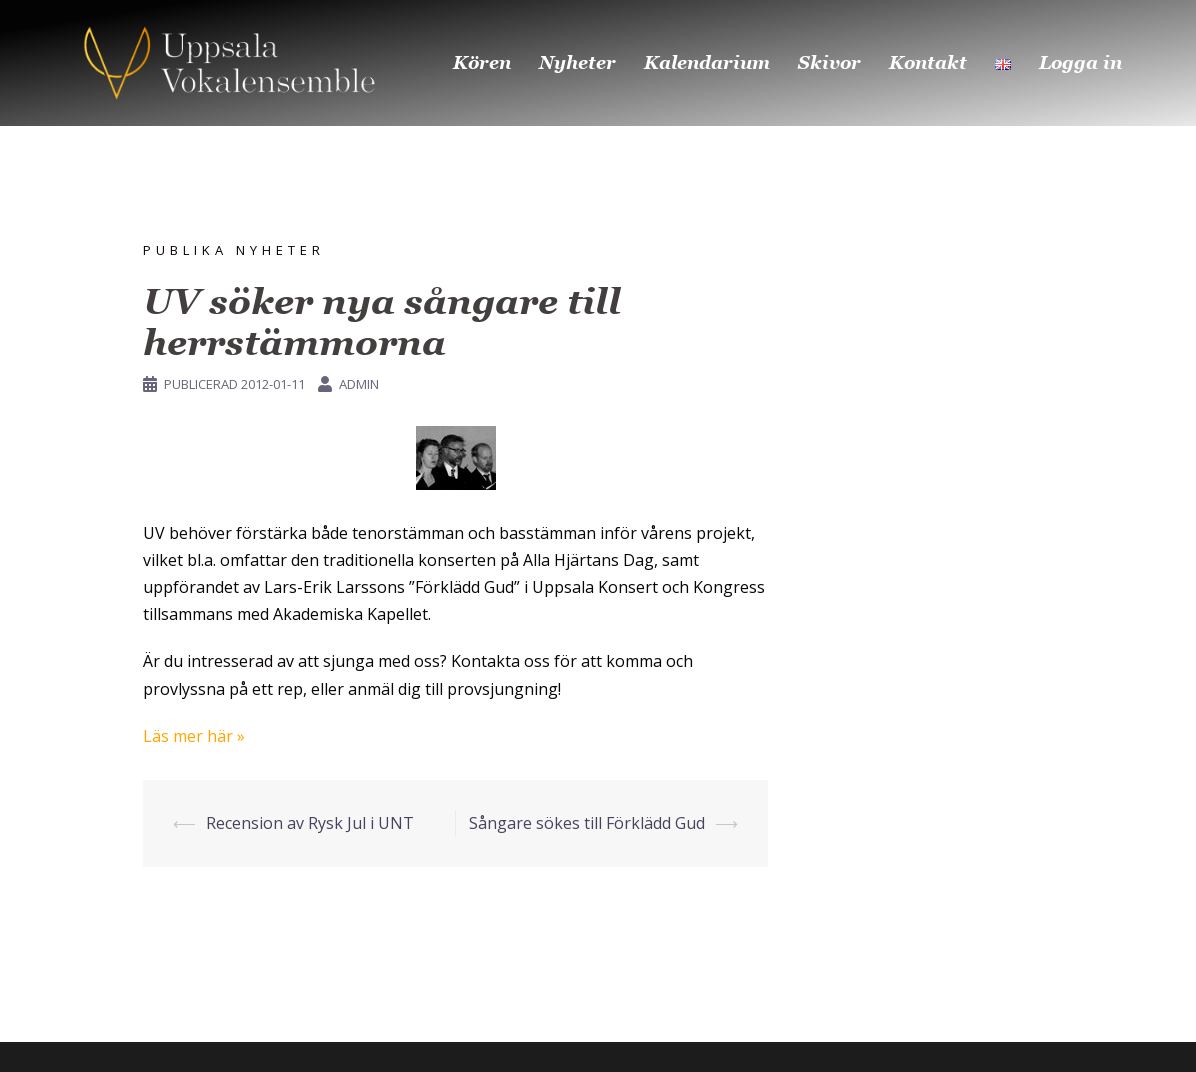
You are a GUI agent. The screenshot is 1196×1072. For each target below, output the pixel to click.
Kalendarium (707, 62)
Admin (359, 384)
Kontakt (928, 62)
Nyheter (577, 62)
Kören (482, 62)
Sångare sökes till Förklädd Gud (587, 823)
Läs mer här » (194, 736)
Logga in (1080, 62)
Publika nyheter (234, 250)
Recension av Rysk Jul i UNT (310, 823)
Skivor (829, 62)
